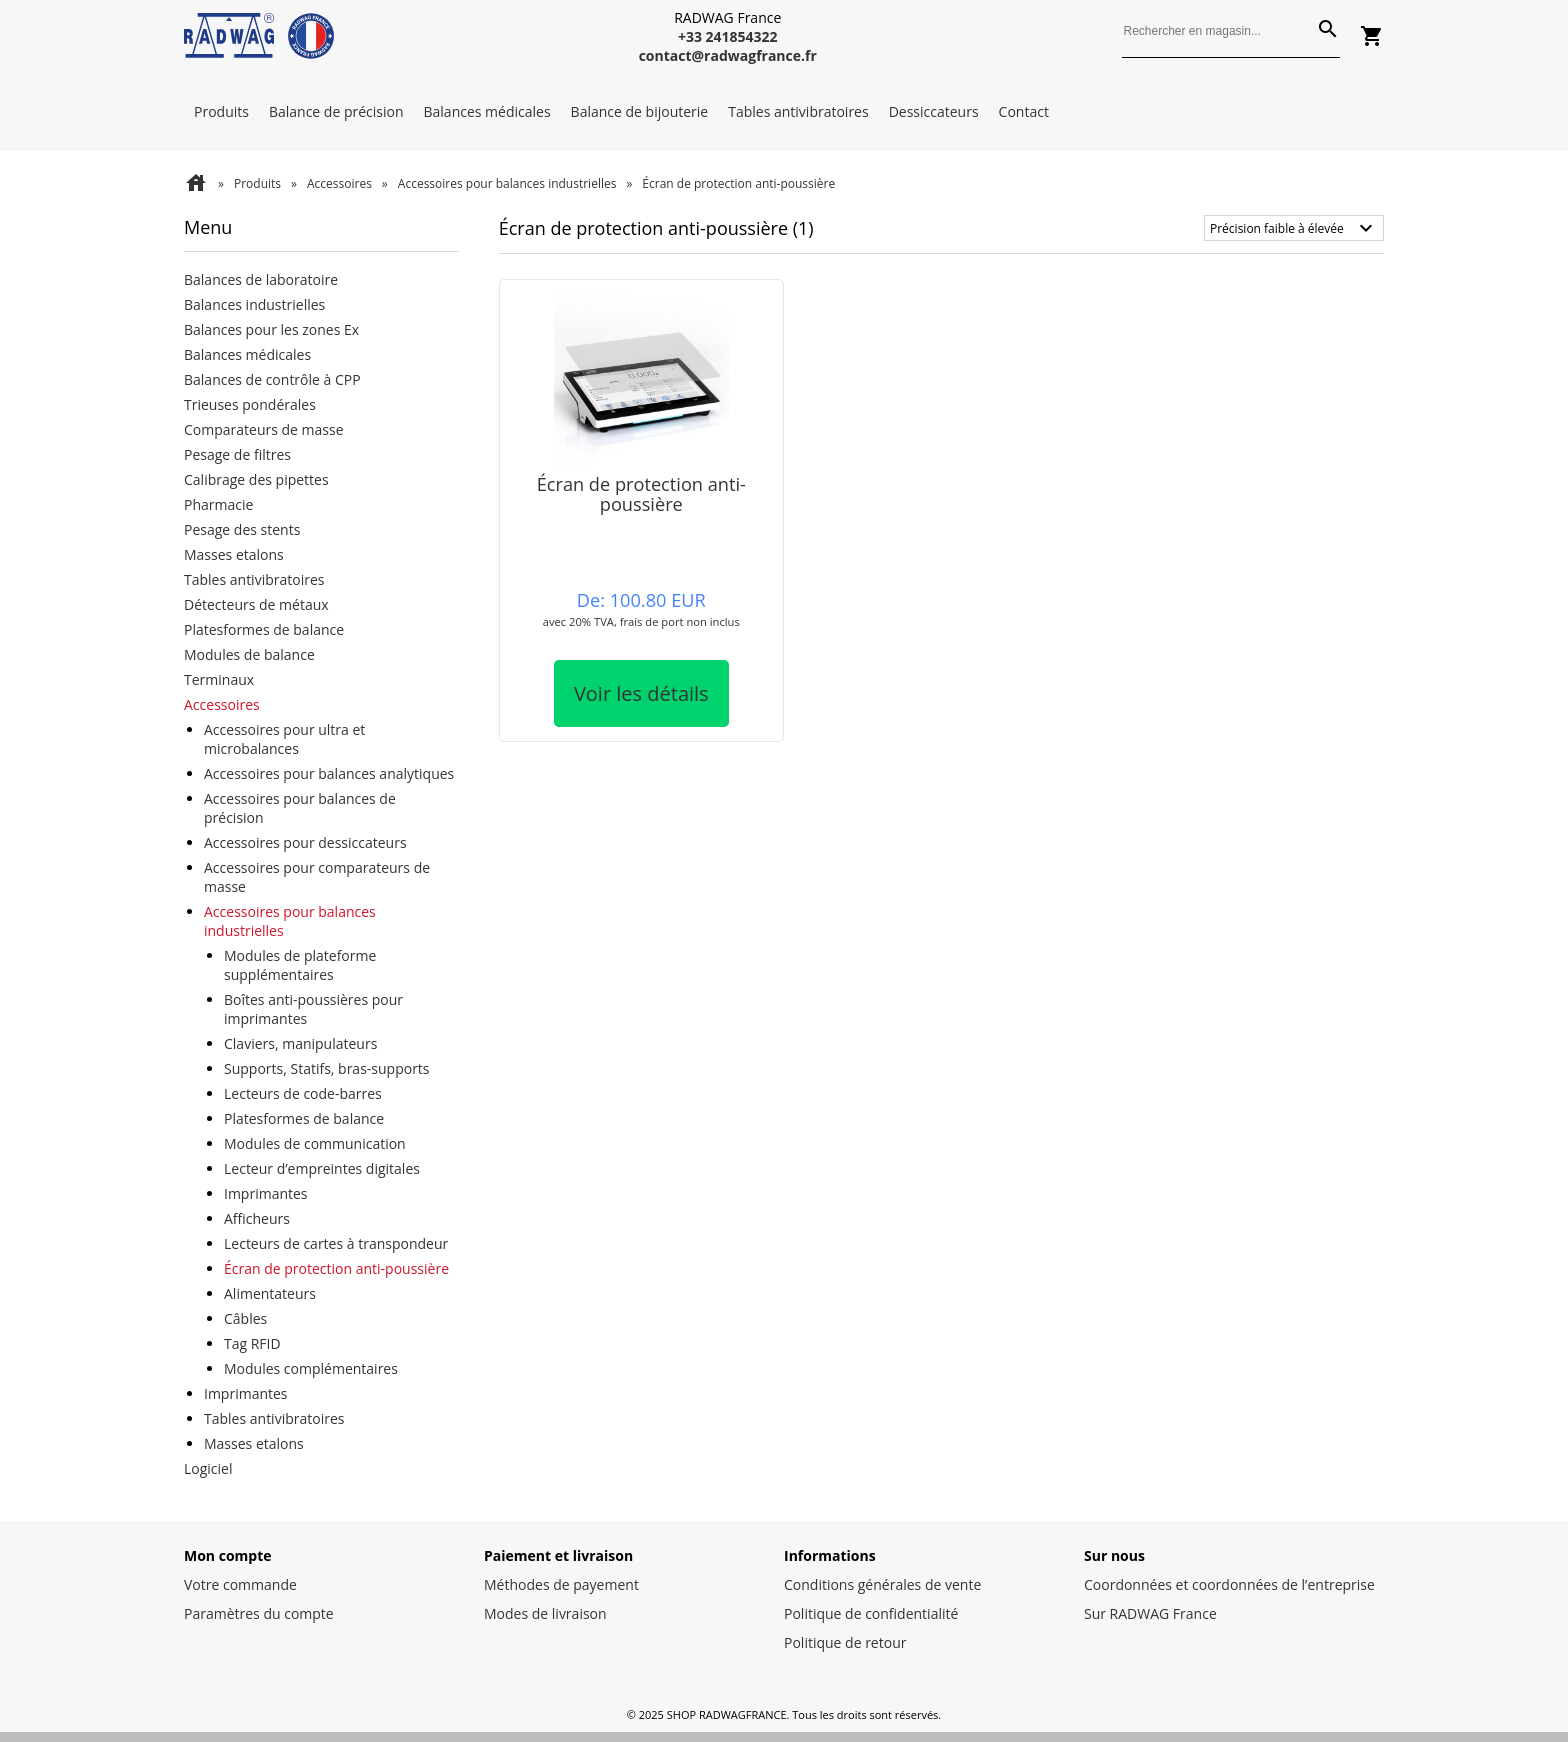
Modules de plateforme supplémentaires (300, 965)
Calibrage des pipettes (256, 479)
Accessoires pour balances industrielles (507, 183)
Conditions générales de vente (882, 1584)
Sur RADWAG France (1150, 1613)
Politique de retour (845, 1642)
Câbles (245, 1318)
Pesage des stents (242, 529)
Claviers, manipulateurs (300, 1043)
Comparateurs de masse (264, 429)
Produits (221, 111)
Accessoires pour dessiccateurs (305, 842)
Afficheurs (257, 1218)
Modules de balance (249, 654)
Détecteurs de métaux (256, 604)
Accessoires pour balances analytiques (329, 773)
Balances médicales (487, 111)
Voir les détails (641, 693)
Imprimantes (266, 1193)
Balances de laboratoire (261, 279)
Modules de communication (315, 1143)
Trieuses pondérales (250, 404)
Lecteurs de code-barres (303, 1093)
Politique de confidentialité (871, 1613)
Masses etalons (234, 554)
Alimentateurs (270, 1293)
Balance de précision (336, 111)
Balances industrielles (254, 304)
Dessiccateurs (934, 111)
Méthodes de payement (561, 1584)
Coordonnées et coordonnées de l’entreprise (1229, 1584)
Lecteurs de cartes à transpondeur (336, 1243)
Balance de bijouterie (640, 111)
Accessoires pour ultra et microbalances (284, 739)
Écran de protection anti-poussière (336, 1268)
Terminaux (219, 679)
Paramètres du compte (259, 1613)
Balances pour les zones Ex (271, 329)
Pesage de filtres (237, 454)
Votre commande (240, 1584)
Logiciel (208, 1468)
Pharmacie (218, 504)
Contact (1024, 111)
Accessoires (339, 183)
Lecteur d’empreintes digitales (322, 1168)
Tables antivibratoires (798, 111)
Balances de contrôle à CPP (272, 379)
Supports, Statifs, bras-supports (327, 1068)
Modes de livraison (545, 1613)
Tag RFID (252, 1343)
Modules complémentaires (311, 1368)
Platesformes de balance (264, 629)
